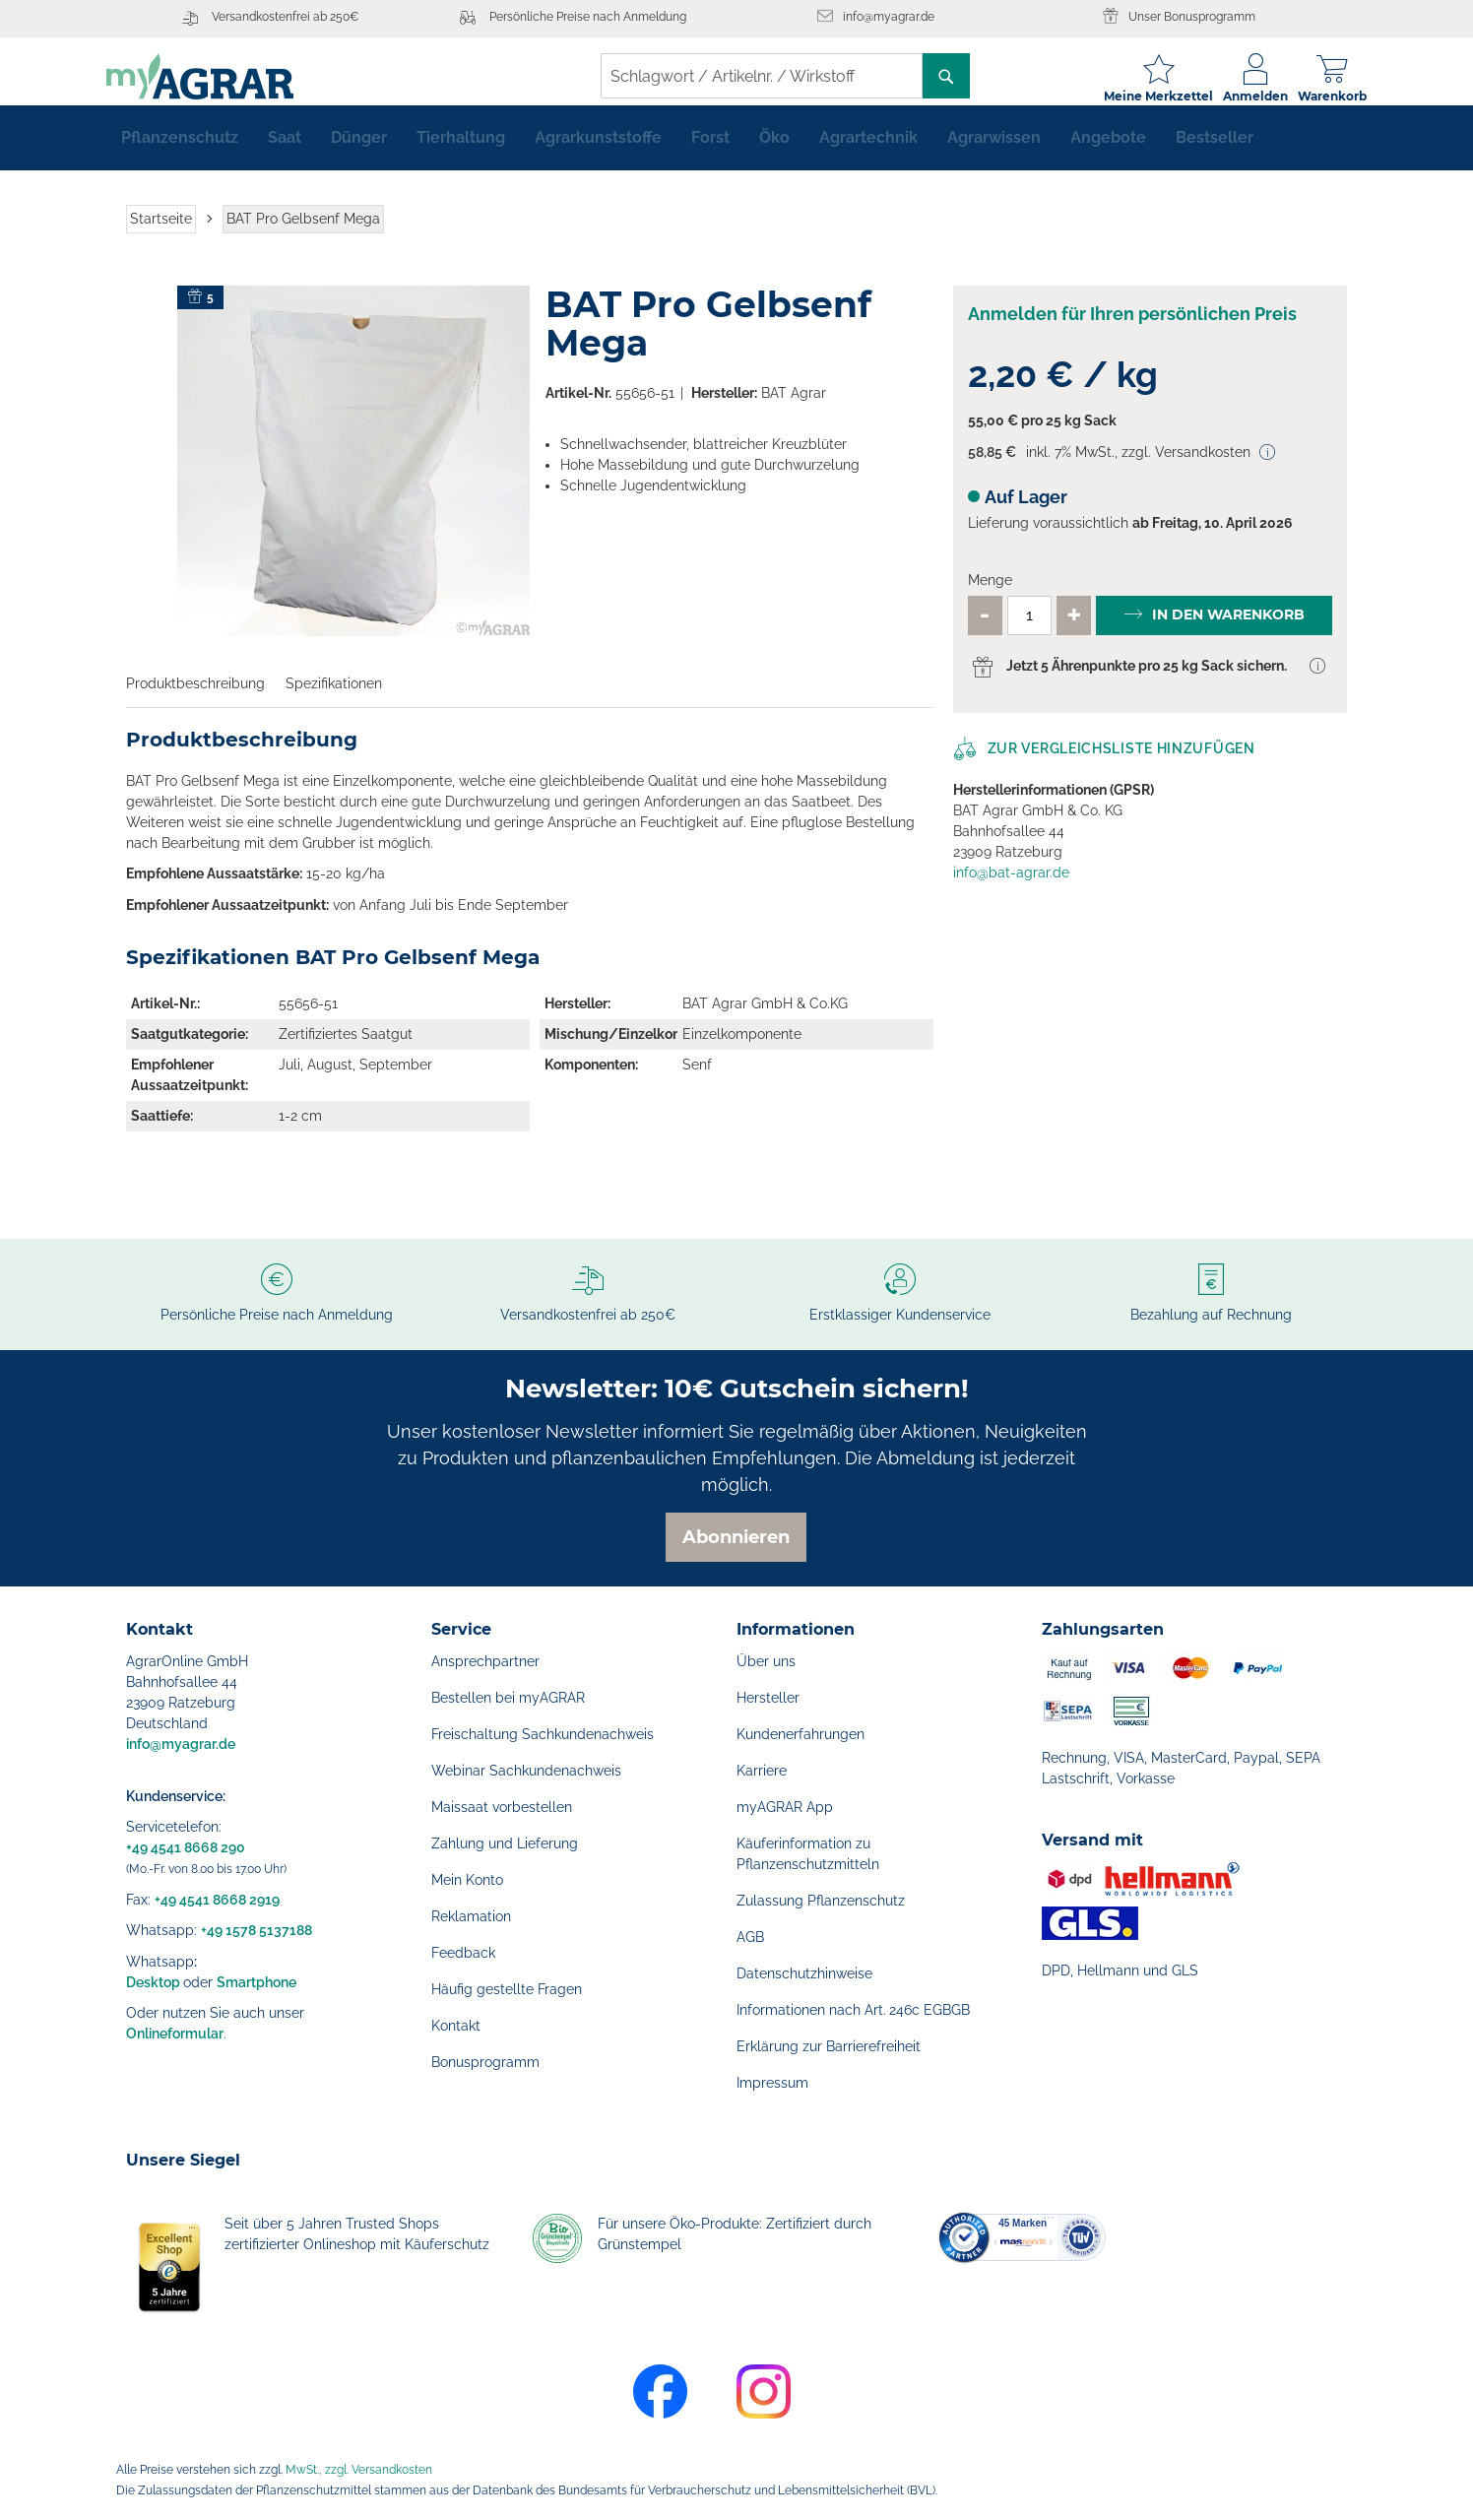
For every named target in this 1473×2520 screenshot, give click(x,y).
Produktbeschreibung (195, 699)
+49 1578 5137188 (256, 1930)
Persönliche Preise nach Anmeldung (587, 17)
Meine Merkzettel (1138, 96)
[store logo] (219, 76)
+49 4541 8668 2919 (217, 1899)
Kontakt (455, 2026)
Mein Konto (467, 1880)
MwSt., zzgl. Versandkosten (359, 2470)
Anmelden (1235, 96)
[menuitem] (179, 153)
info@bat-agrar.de (1011, 888)
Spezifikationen (334, 699)
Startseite (161, 234)
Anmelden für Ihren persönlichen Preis (1132, 329)
